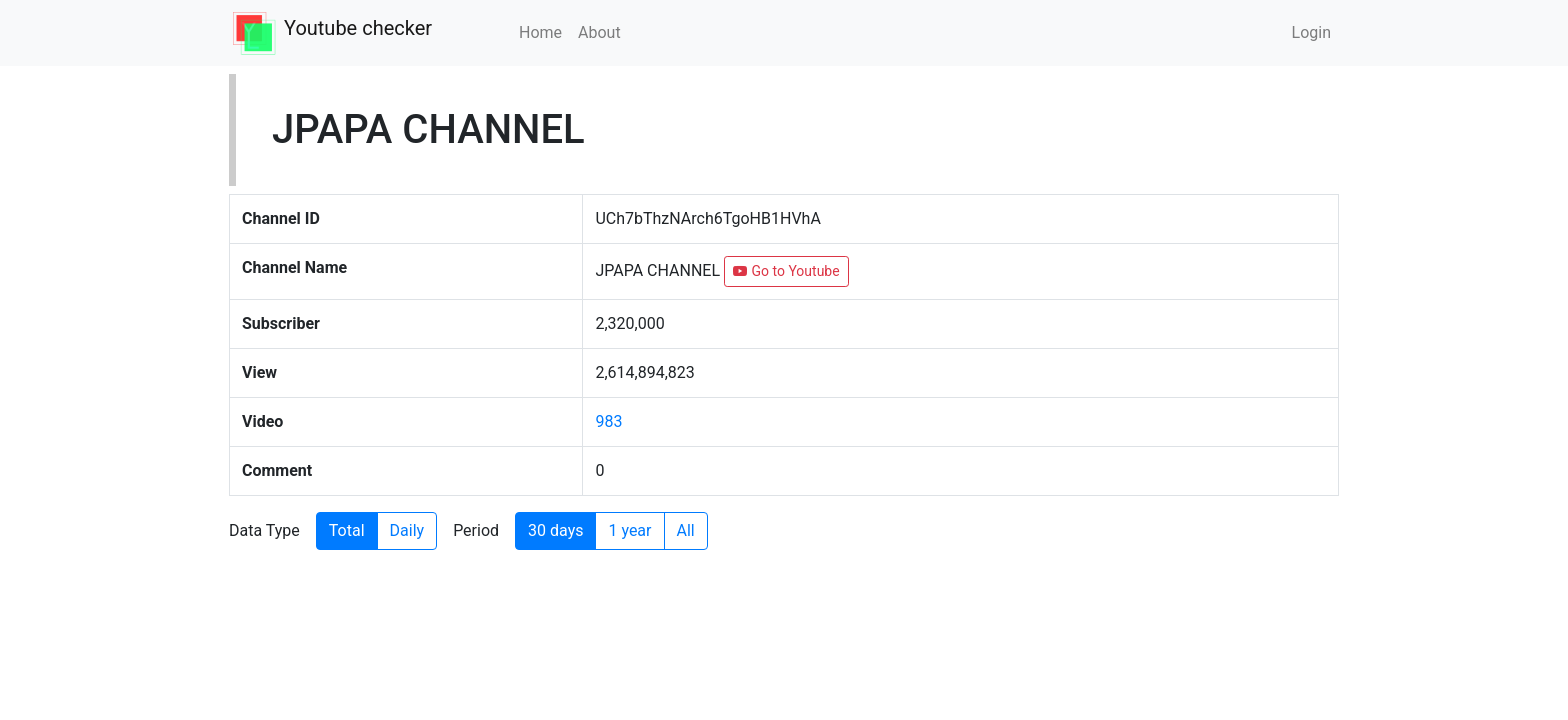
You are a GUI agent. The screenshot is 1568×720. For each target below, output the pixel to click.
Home (540, 32)
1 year (629, 530)
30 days (555, 530)
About (599, 32)
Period (476, 530)
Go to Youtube (786, 271)
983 (608, 421)
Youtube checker (358, 28)
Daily (407, 530)
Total (347, 530)
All (686, 530)
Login (1311, 32)
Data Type (264, 530)
